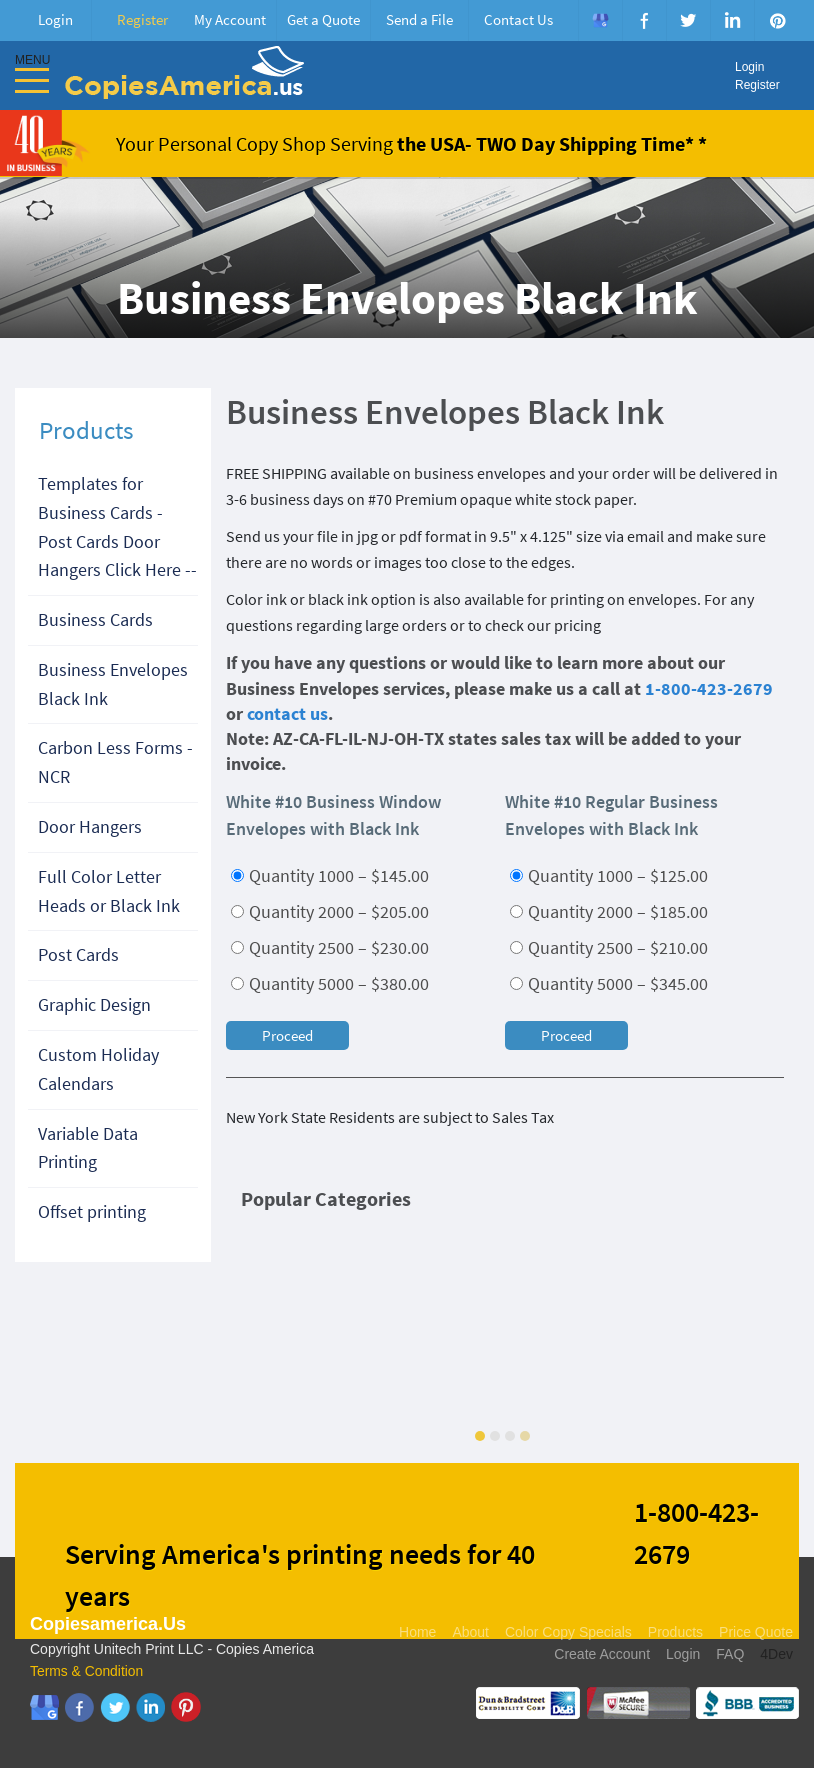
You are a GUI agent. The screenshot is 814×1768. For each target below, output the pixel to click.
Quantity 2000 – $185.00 (609, 911)
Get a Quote (323, 19)
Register (142, 19)
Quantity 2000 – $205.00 (330, 911)
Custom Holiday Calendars (98, 1069)
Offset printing (92, 1211)
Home (417, 1632)
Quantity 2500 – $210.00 (609, 947)
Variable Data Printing (88, 1148)
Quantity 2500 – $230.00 (330, 947)
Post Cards (78, 954)
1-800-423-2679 (709, 688)
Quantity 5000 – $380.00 (330, 983)
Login (55, 19)
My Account (230, 19)
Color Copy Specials (568, 1632)
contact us (287, 713)
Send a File (419, 19)
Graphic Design (94, 1004)
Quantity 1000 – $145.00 (330, 875)
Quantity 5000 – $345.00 (609, 983)
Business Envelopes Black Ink (113, 684)
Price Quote (756, 1632)
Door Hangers (90, 826)
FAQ (730, 1654)
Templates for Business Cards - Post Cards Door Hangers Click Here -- (117, 526)
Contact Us (518, 19)
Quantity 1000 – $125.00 (609, 875)
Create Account (602, 1654)
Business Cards (95, 619)
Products (675, 1632)
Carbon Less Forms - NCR (115, 762)
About (470, 1632)
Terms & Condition (87, 1671)
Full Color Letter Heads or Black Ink (109, 891)
